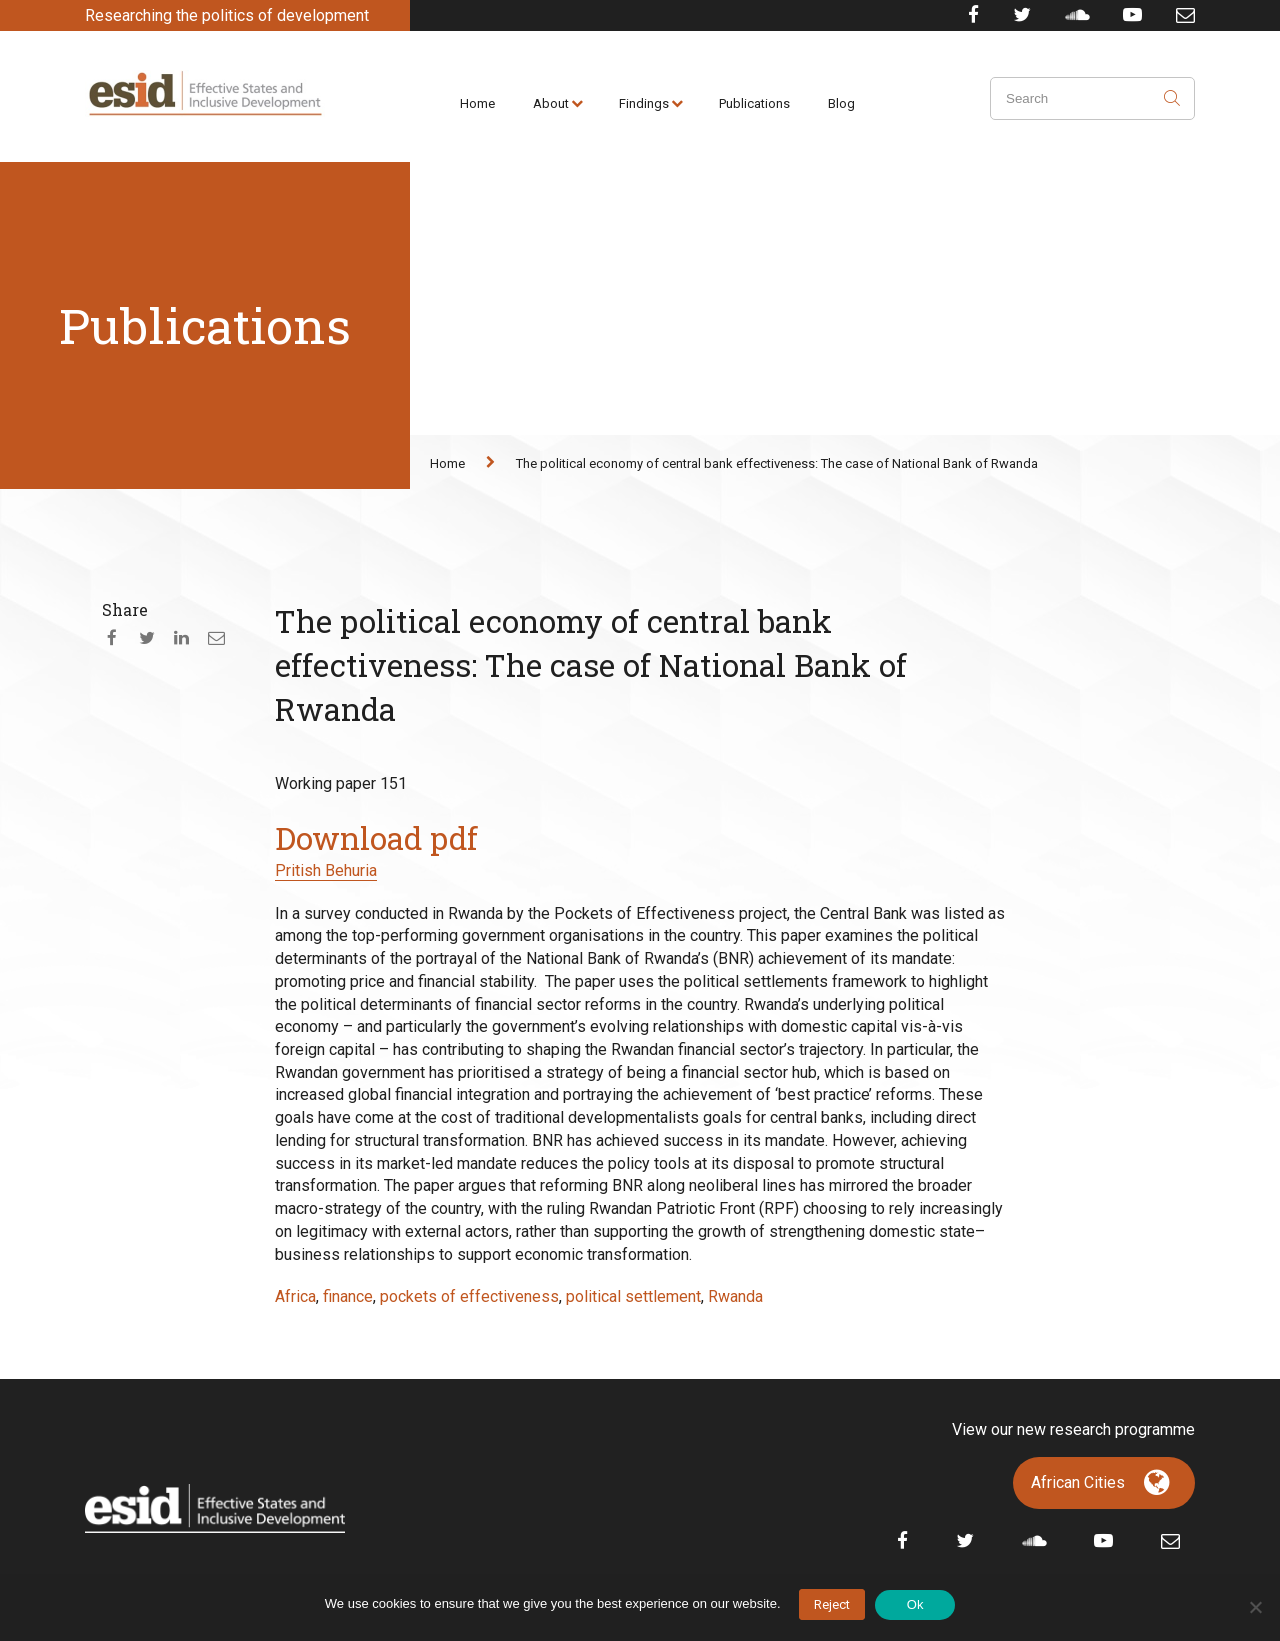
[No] (1255, 1607)
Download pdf (376, 838)
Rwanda (735, 1296)
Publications (754, 103)
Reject (832, 1604)
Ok (915, 1604)
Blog (841, 103)
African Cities (1078, 1482)
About (551, 103)
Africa (295, 1296)
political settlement (633, 1296)
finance (348, 1296)
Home (477, 103)
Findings (644, 103)
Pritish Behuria (326, 870)
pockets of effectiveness (469, 1296)
